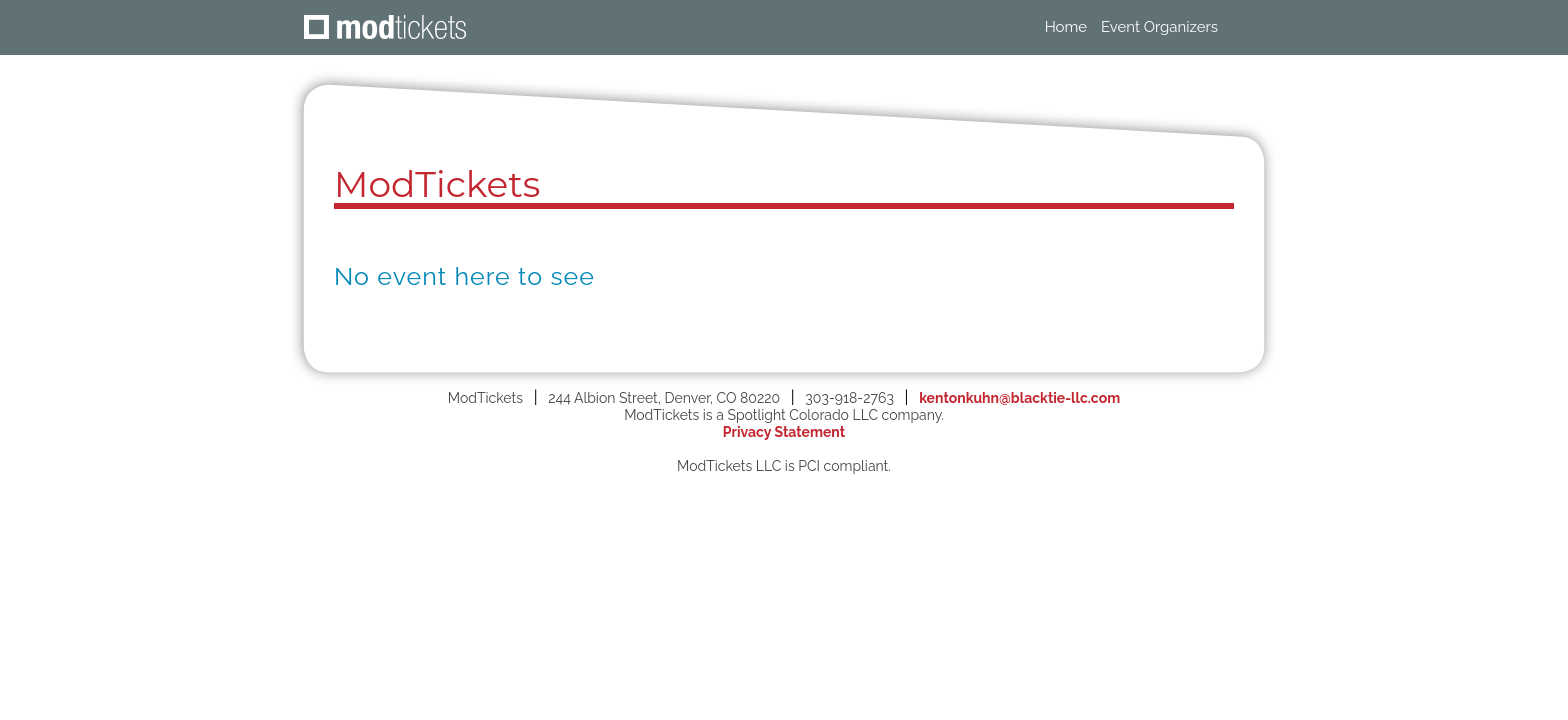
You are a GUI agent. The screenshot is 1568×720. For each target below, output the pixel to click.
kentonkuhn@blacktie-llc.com (1019, 398)
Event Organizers (1159, 27)
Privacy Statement (784, 432)
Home (1066, 27)
